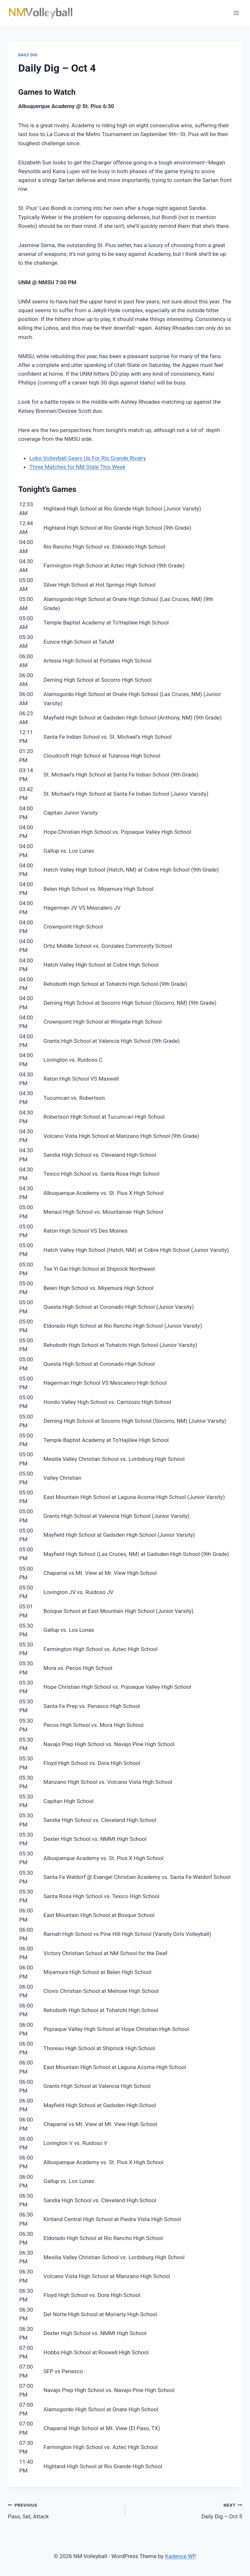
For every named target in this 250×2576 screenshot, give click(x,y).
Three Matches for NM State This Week (77, 467)
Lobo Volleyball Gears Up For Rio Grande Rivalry (87, 458)
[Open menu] (236, 13)
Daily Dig (27, 55)
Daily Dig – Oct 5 (186, 2510)
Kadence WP (180, 2556)
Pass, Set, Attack (63, 2510)
